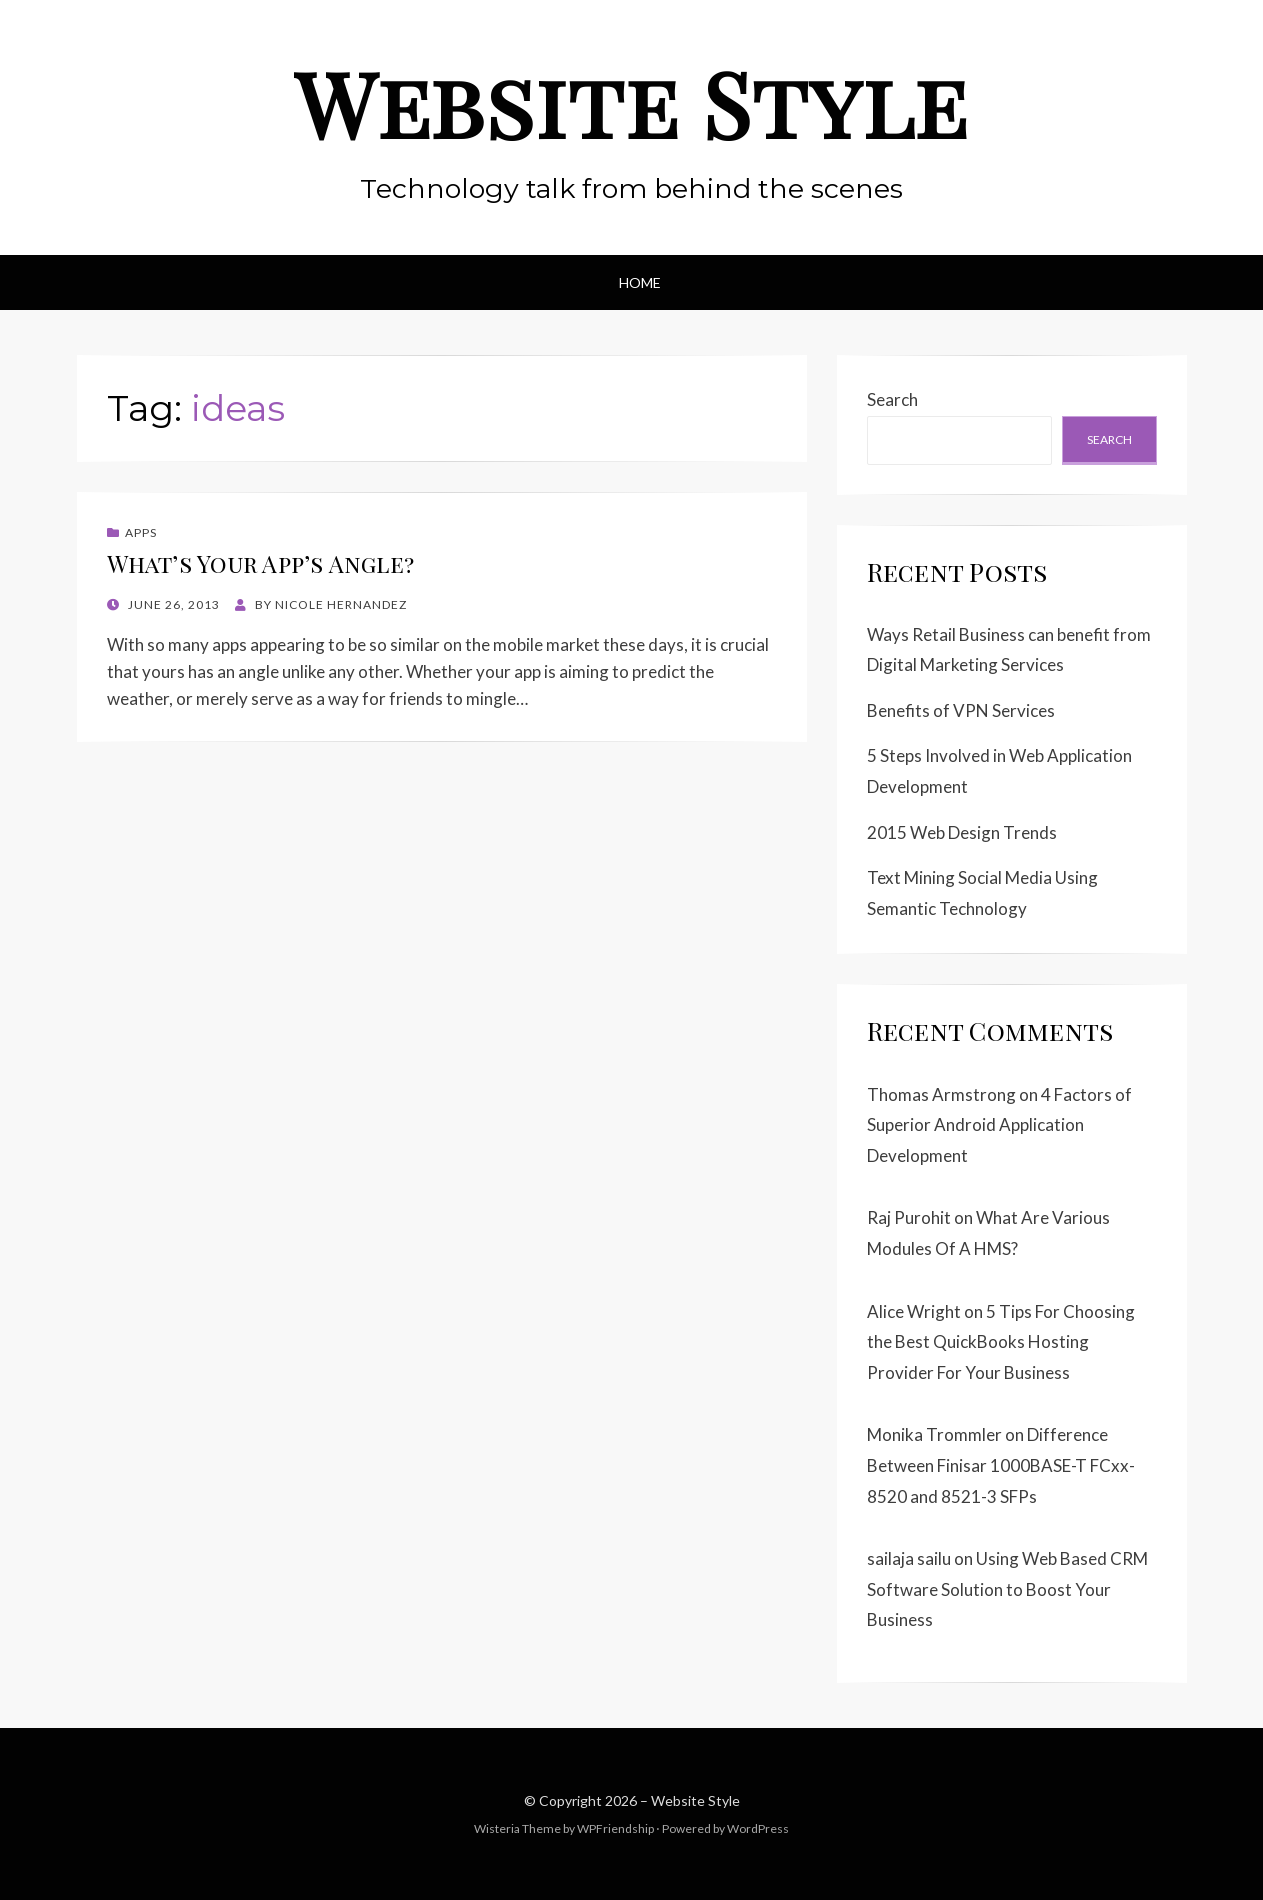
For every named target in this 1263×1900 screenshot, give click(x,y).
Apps (141, 532)
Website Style (632, 103)
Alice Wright (914, 1311)
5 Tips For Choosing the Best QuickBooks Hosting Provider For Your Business (1001, 1342)
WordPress (758, 1828)
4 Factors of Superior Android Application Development (999, 1125)
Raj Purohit (909, 1217)
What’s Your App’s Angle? (261, 563)
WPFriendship (615, 1828)
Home (640, 282)
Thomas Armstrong (941, 1094)
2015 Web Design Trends (962, 832)
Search (892, 399)
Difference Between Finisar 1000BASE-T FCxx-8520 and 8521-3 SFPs (1001, 1465)
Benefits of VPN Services (961, 710)
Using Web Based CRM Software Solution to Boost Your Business (1007, 1589)
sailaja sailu (909, 1558)
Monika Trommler (934, 1434)
